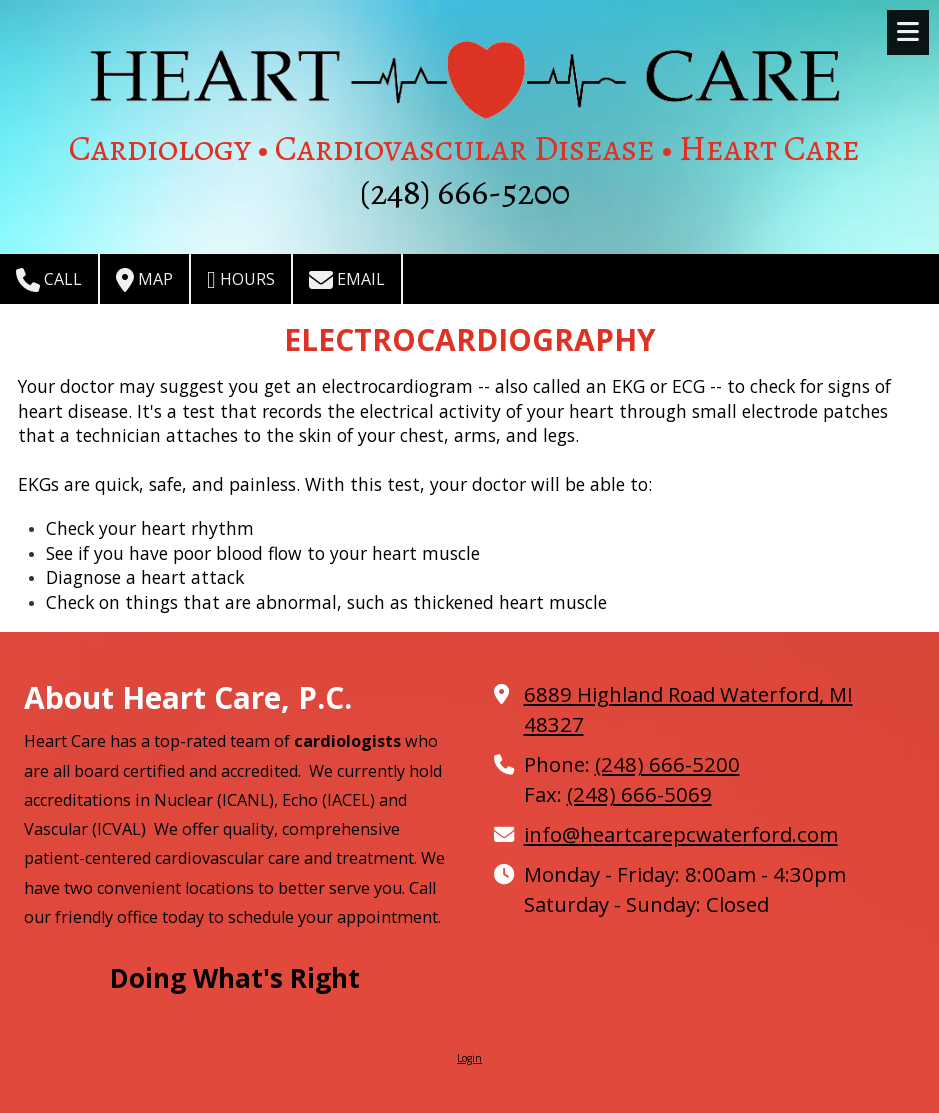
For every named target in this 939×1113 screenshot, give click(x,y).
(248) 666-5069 (639, 794)
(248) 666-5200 (667, 764)
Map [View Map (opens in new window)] (144, 280)
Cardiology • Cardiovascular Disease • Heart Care (464, 148)
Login (469, 1058)
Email (347, 280)
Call (49, 280)
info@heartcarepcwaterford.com (681, 834)
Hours (241, 280)
